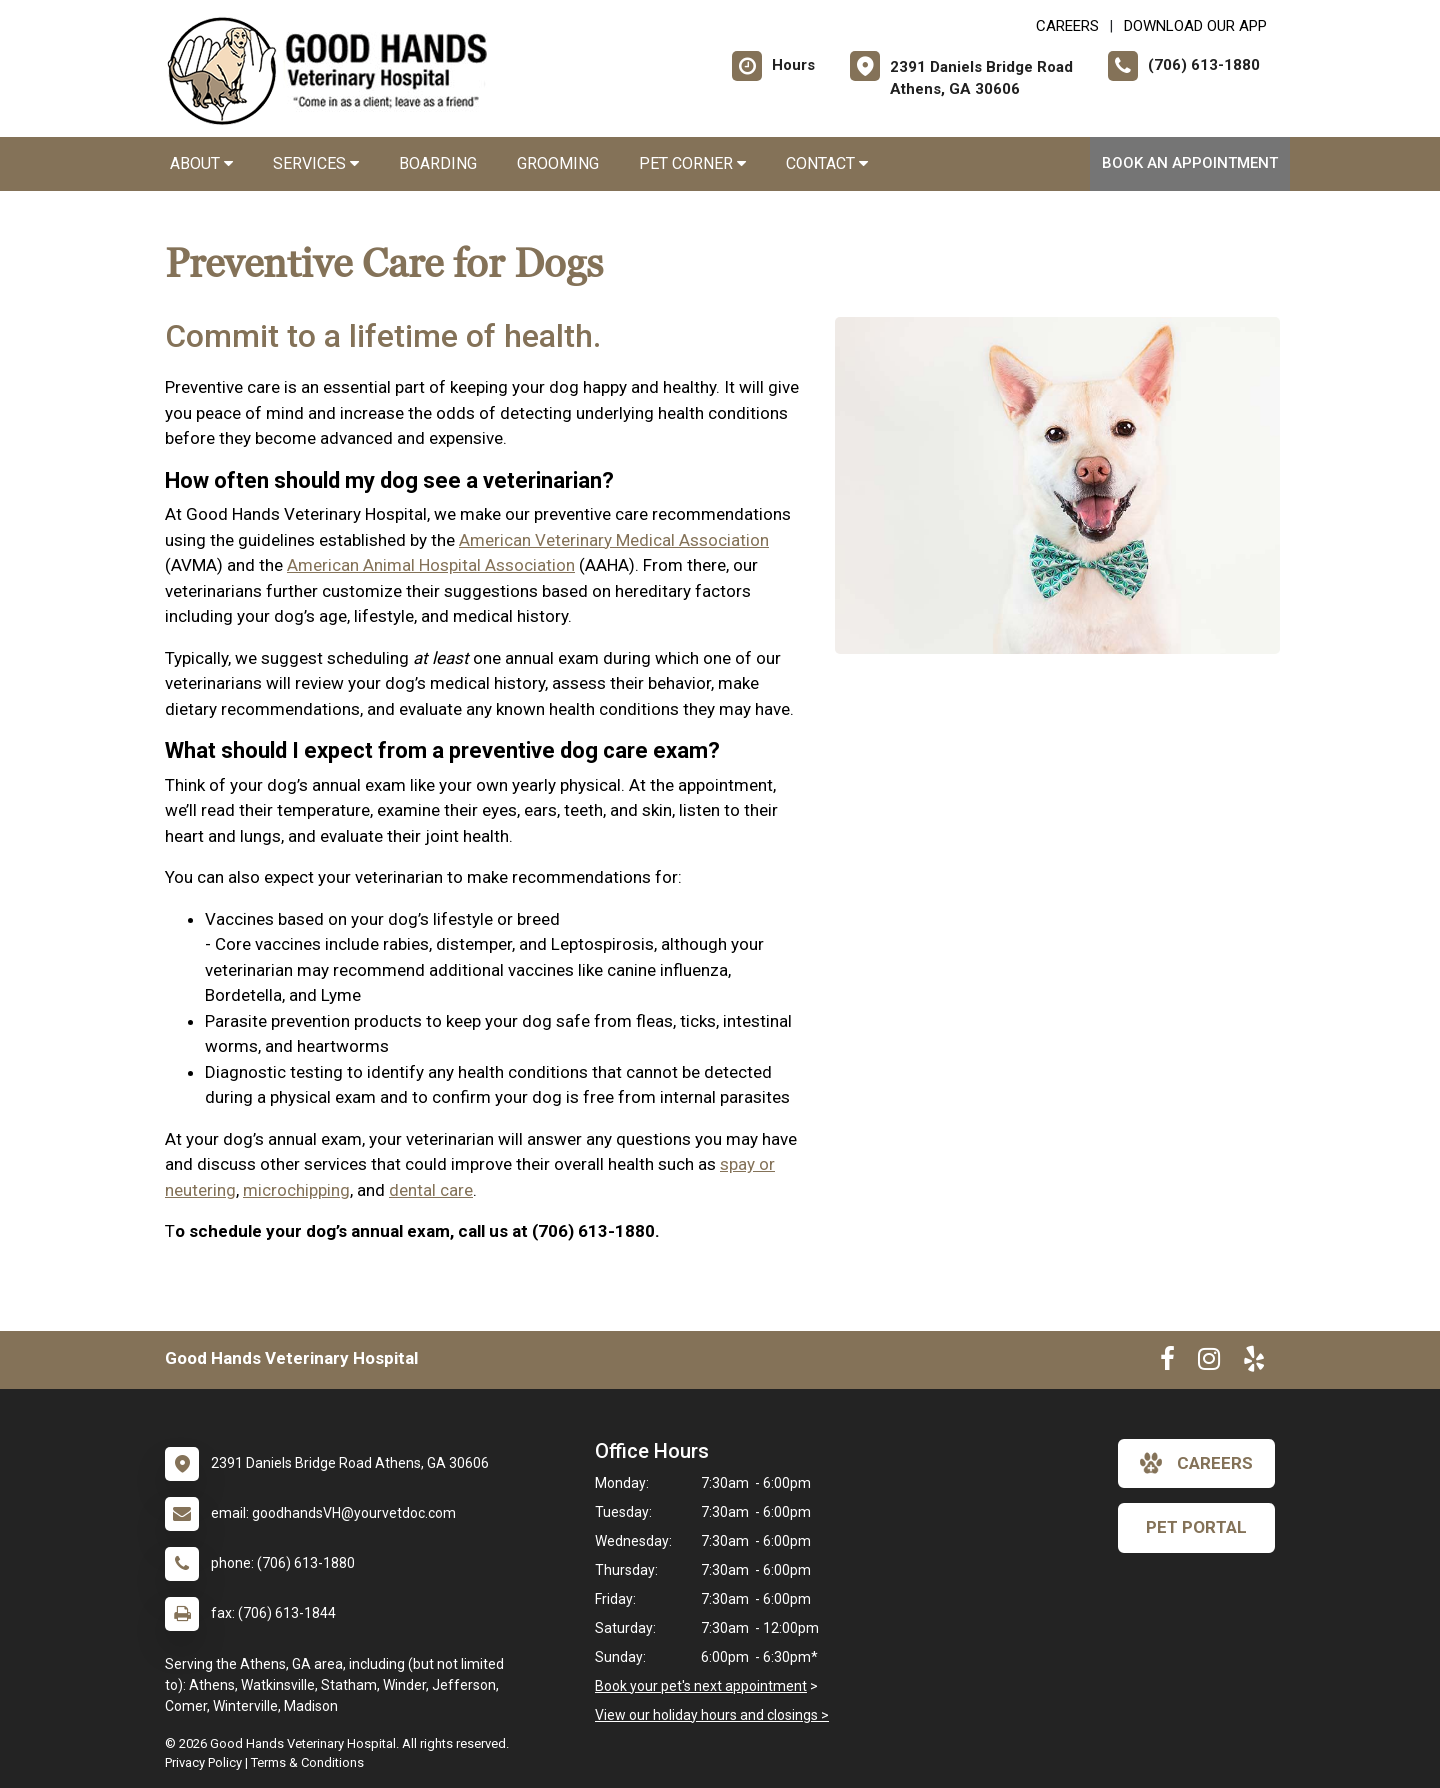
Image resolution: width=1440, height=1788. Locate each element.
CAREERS (1067, 26)
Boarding (438, 163)
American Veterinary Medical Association (614, 540)
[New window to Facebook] (1167, 1363)
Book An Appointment (1190, 163)
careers (1196, 1463)
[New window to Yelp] (1254, 1363)
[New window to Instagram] (1209, 1363)
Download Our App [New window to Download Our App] (1195, 26)
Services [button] (316, 163)
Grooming (558, 163)
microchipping (296, 1190)
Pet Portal (1196, 1527)
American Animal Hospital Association (431, 565)
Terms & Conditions (307, 1762)
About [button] (201, 163)
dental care (431, 1190)
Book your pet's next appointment (701, 1686)
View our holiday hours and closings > (712, 1715)
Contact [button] (827, 163)
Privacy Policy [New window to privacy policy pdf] (203, 1762)
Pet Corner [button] (692, 163)
